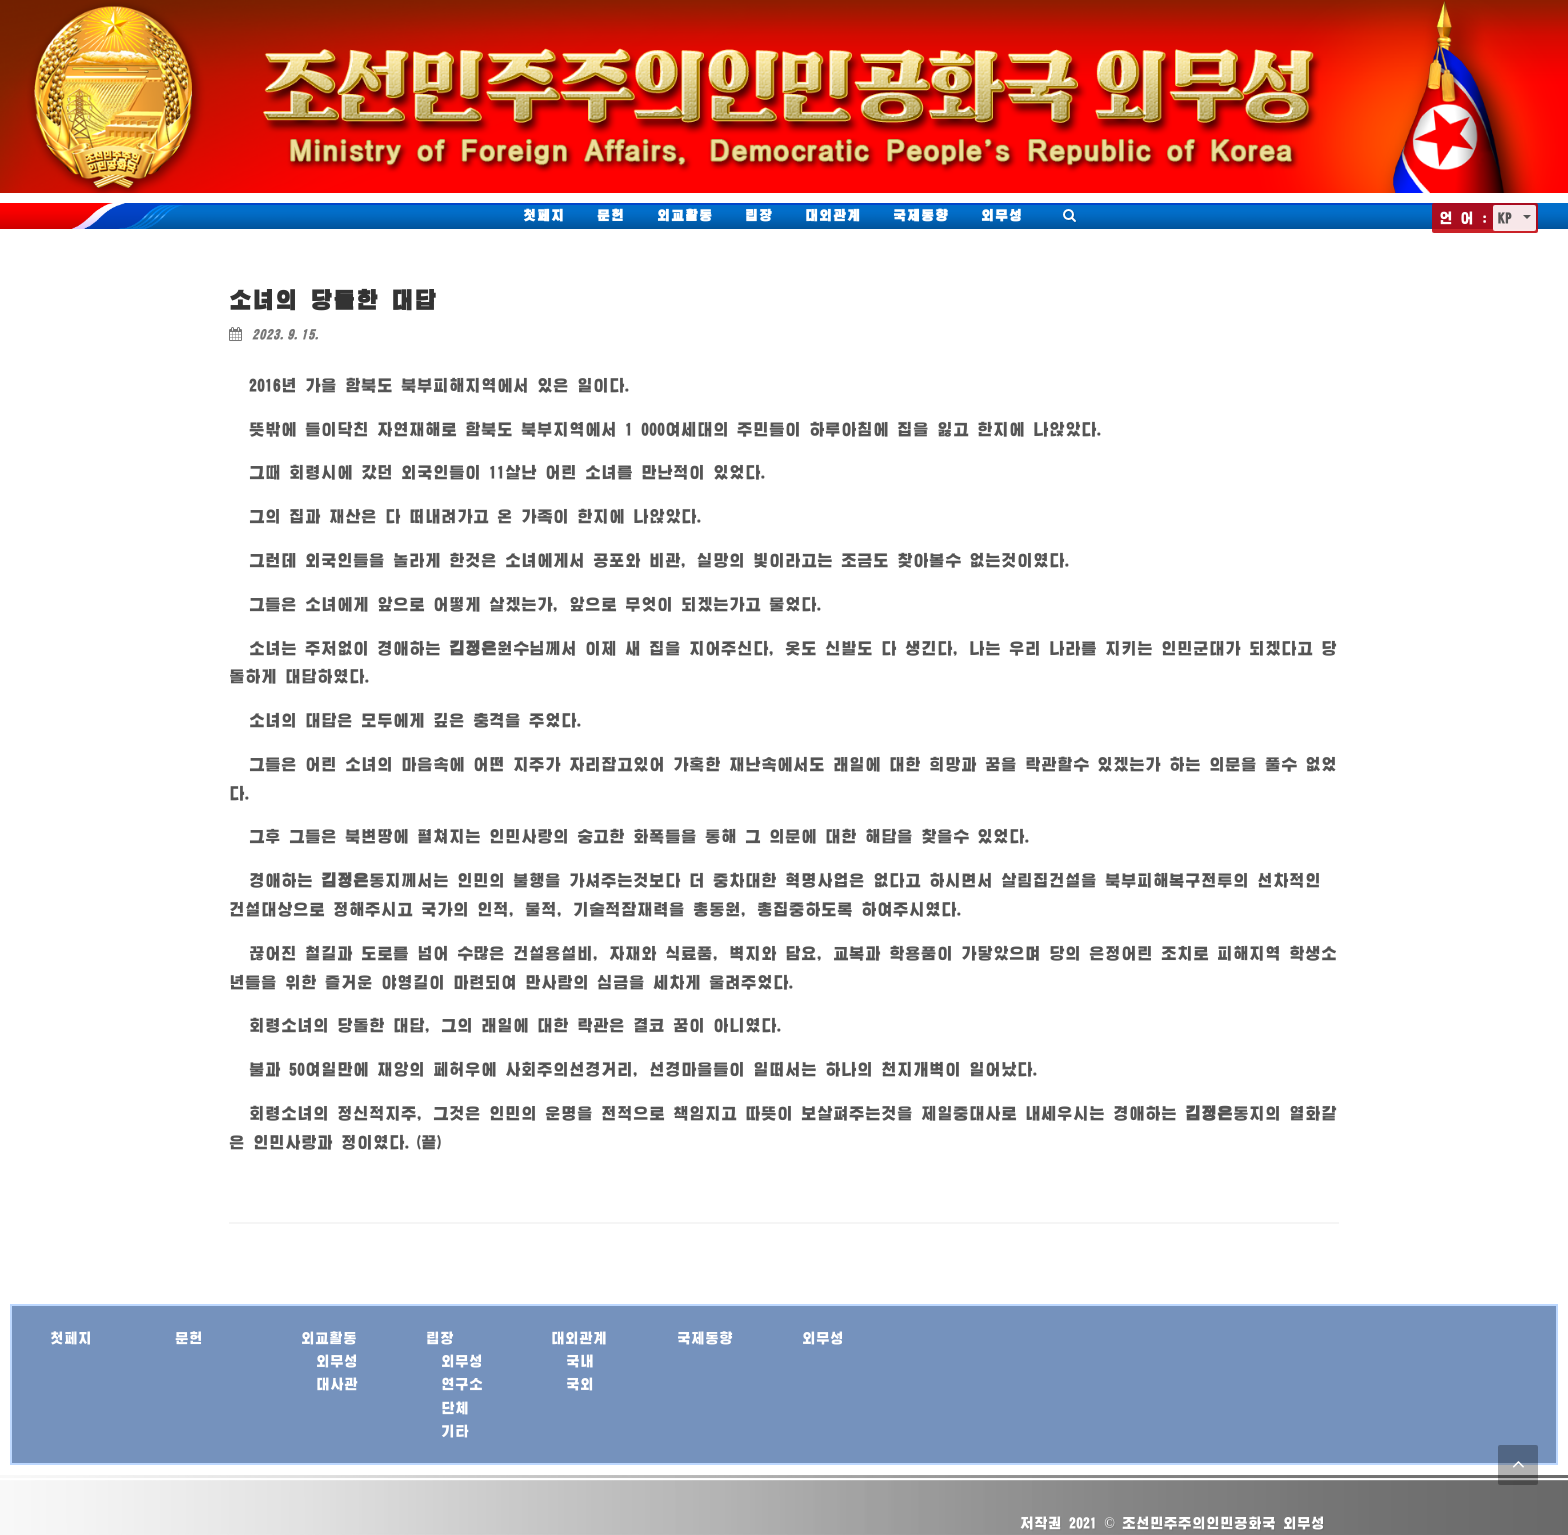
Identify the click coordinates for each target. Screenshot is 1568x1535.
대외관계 (833, 215)
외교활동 (685, 215)
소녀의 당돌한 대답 (333, 299)
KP (1508, 217)
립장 (759, 215)
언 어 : (1463, 217)
